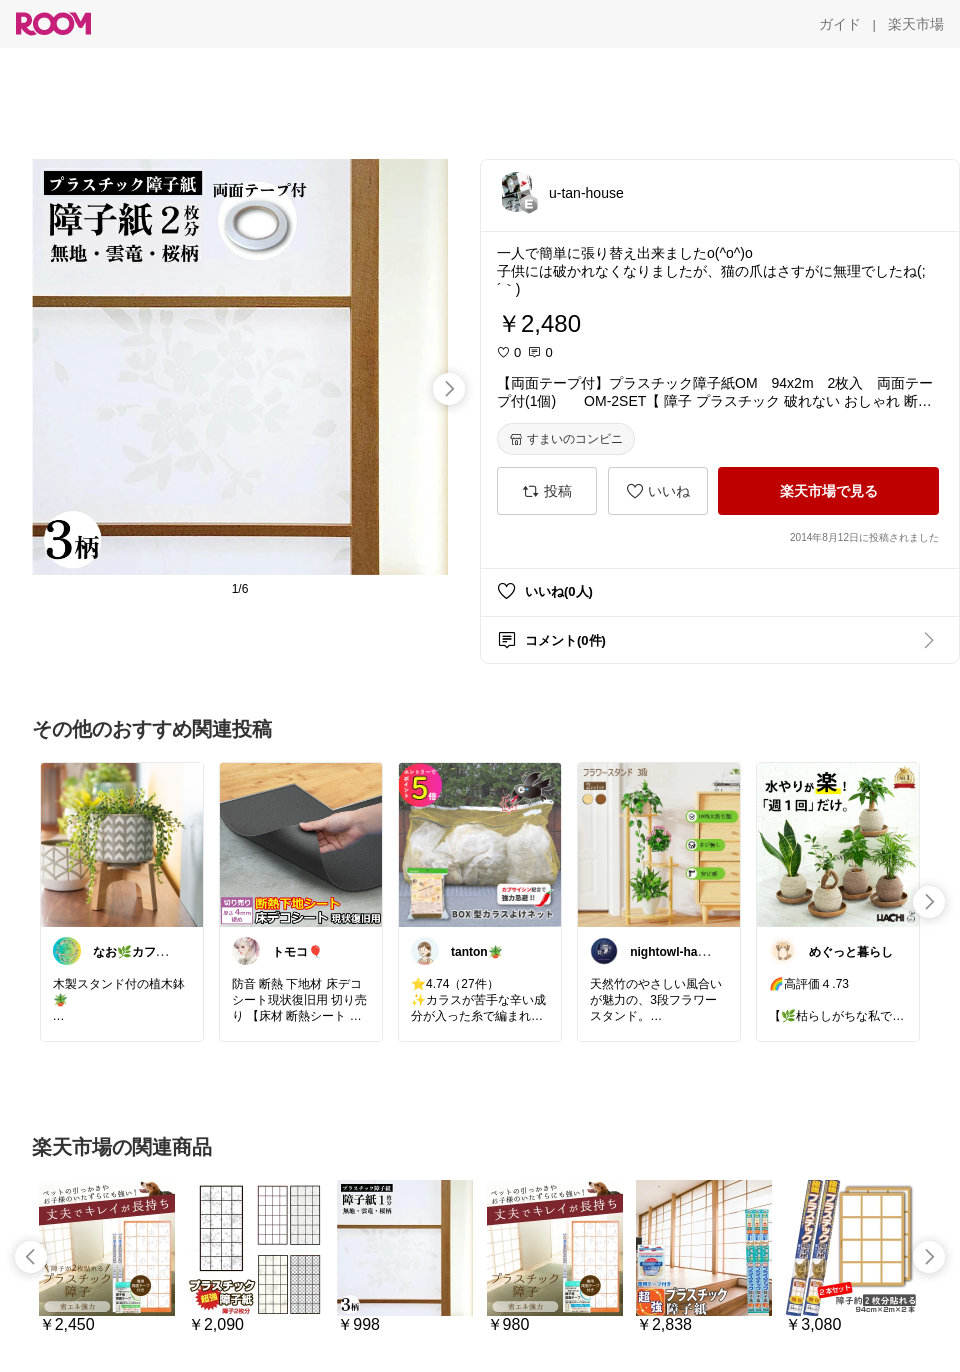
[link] (122, 844)
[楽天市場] (916, 24)
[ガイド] (840, 24)
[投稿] (547, 491)
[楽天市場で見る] (828, 491)
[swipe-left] (31, 1257)
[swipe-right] (449, 389)
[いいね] (658, 491)
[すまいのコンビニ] (566, 439)
